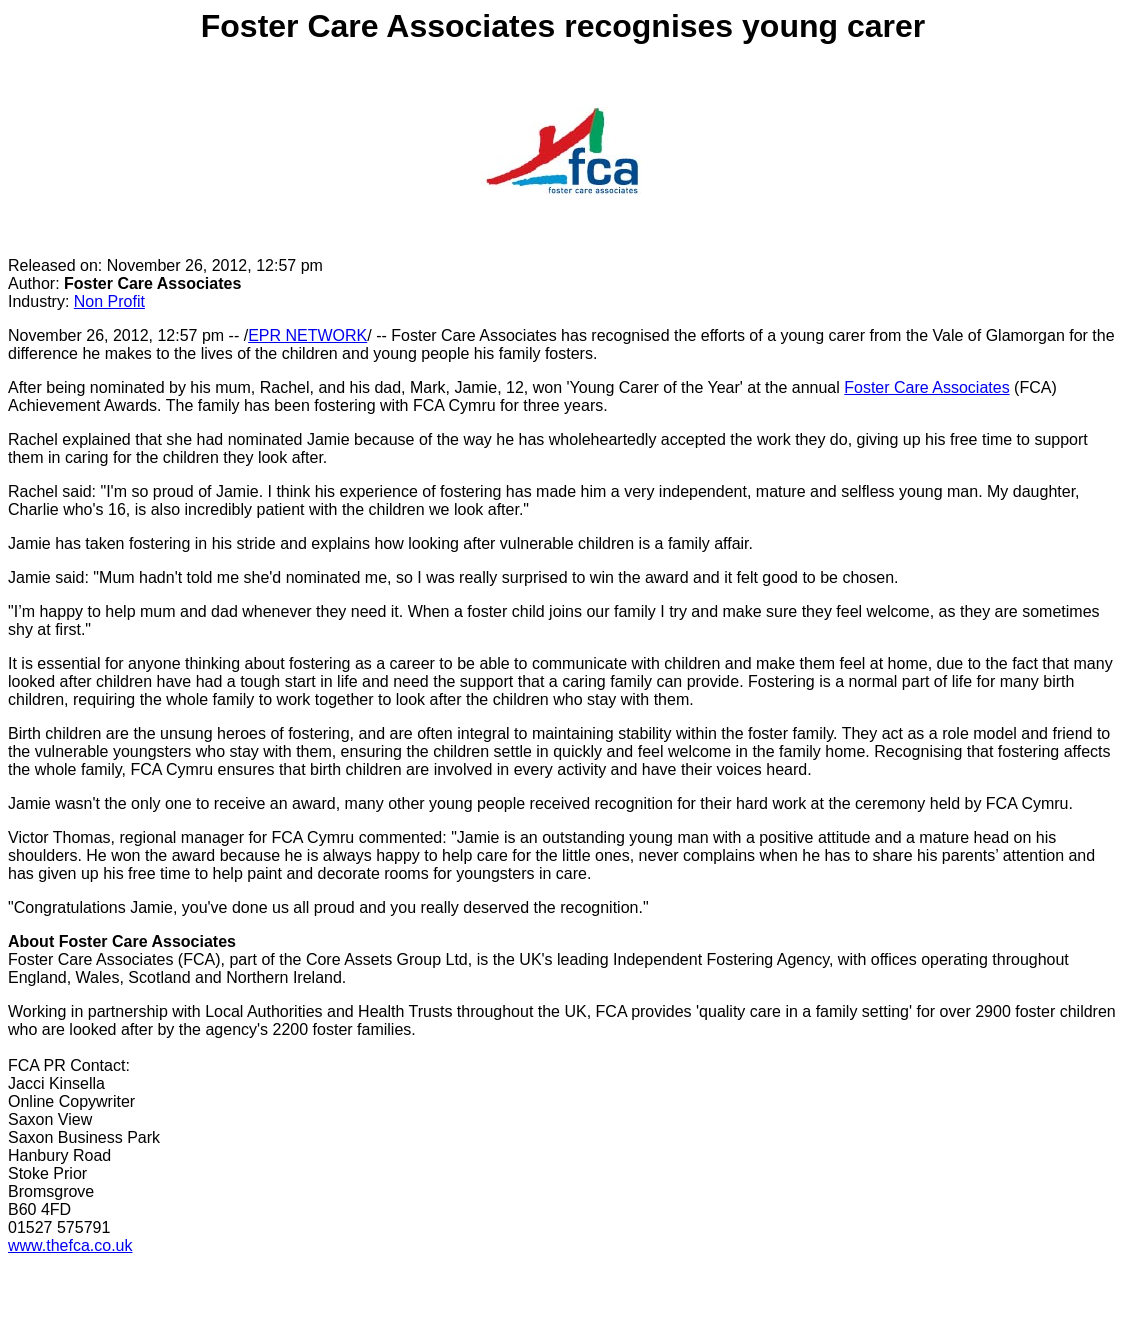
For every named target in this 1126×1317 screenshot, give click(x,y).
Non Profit (109, 301)
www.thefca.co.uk (70, 1245)
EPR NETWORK (307, 335)
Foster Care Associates (926, 387)
